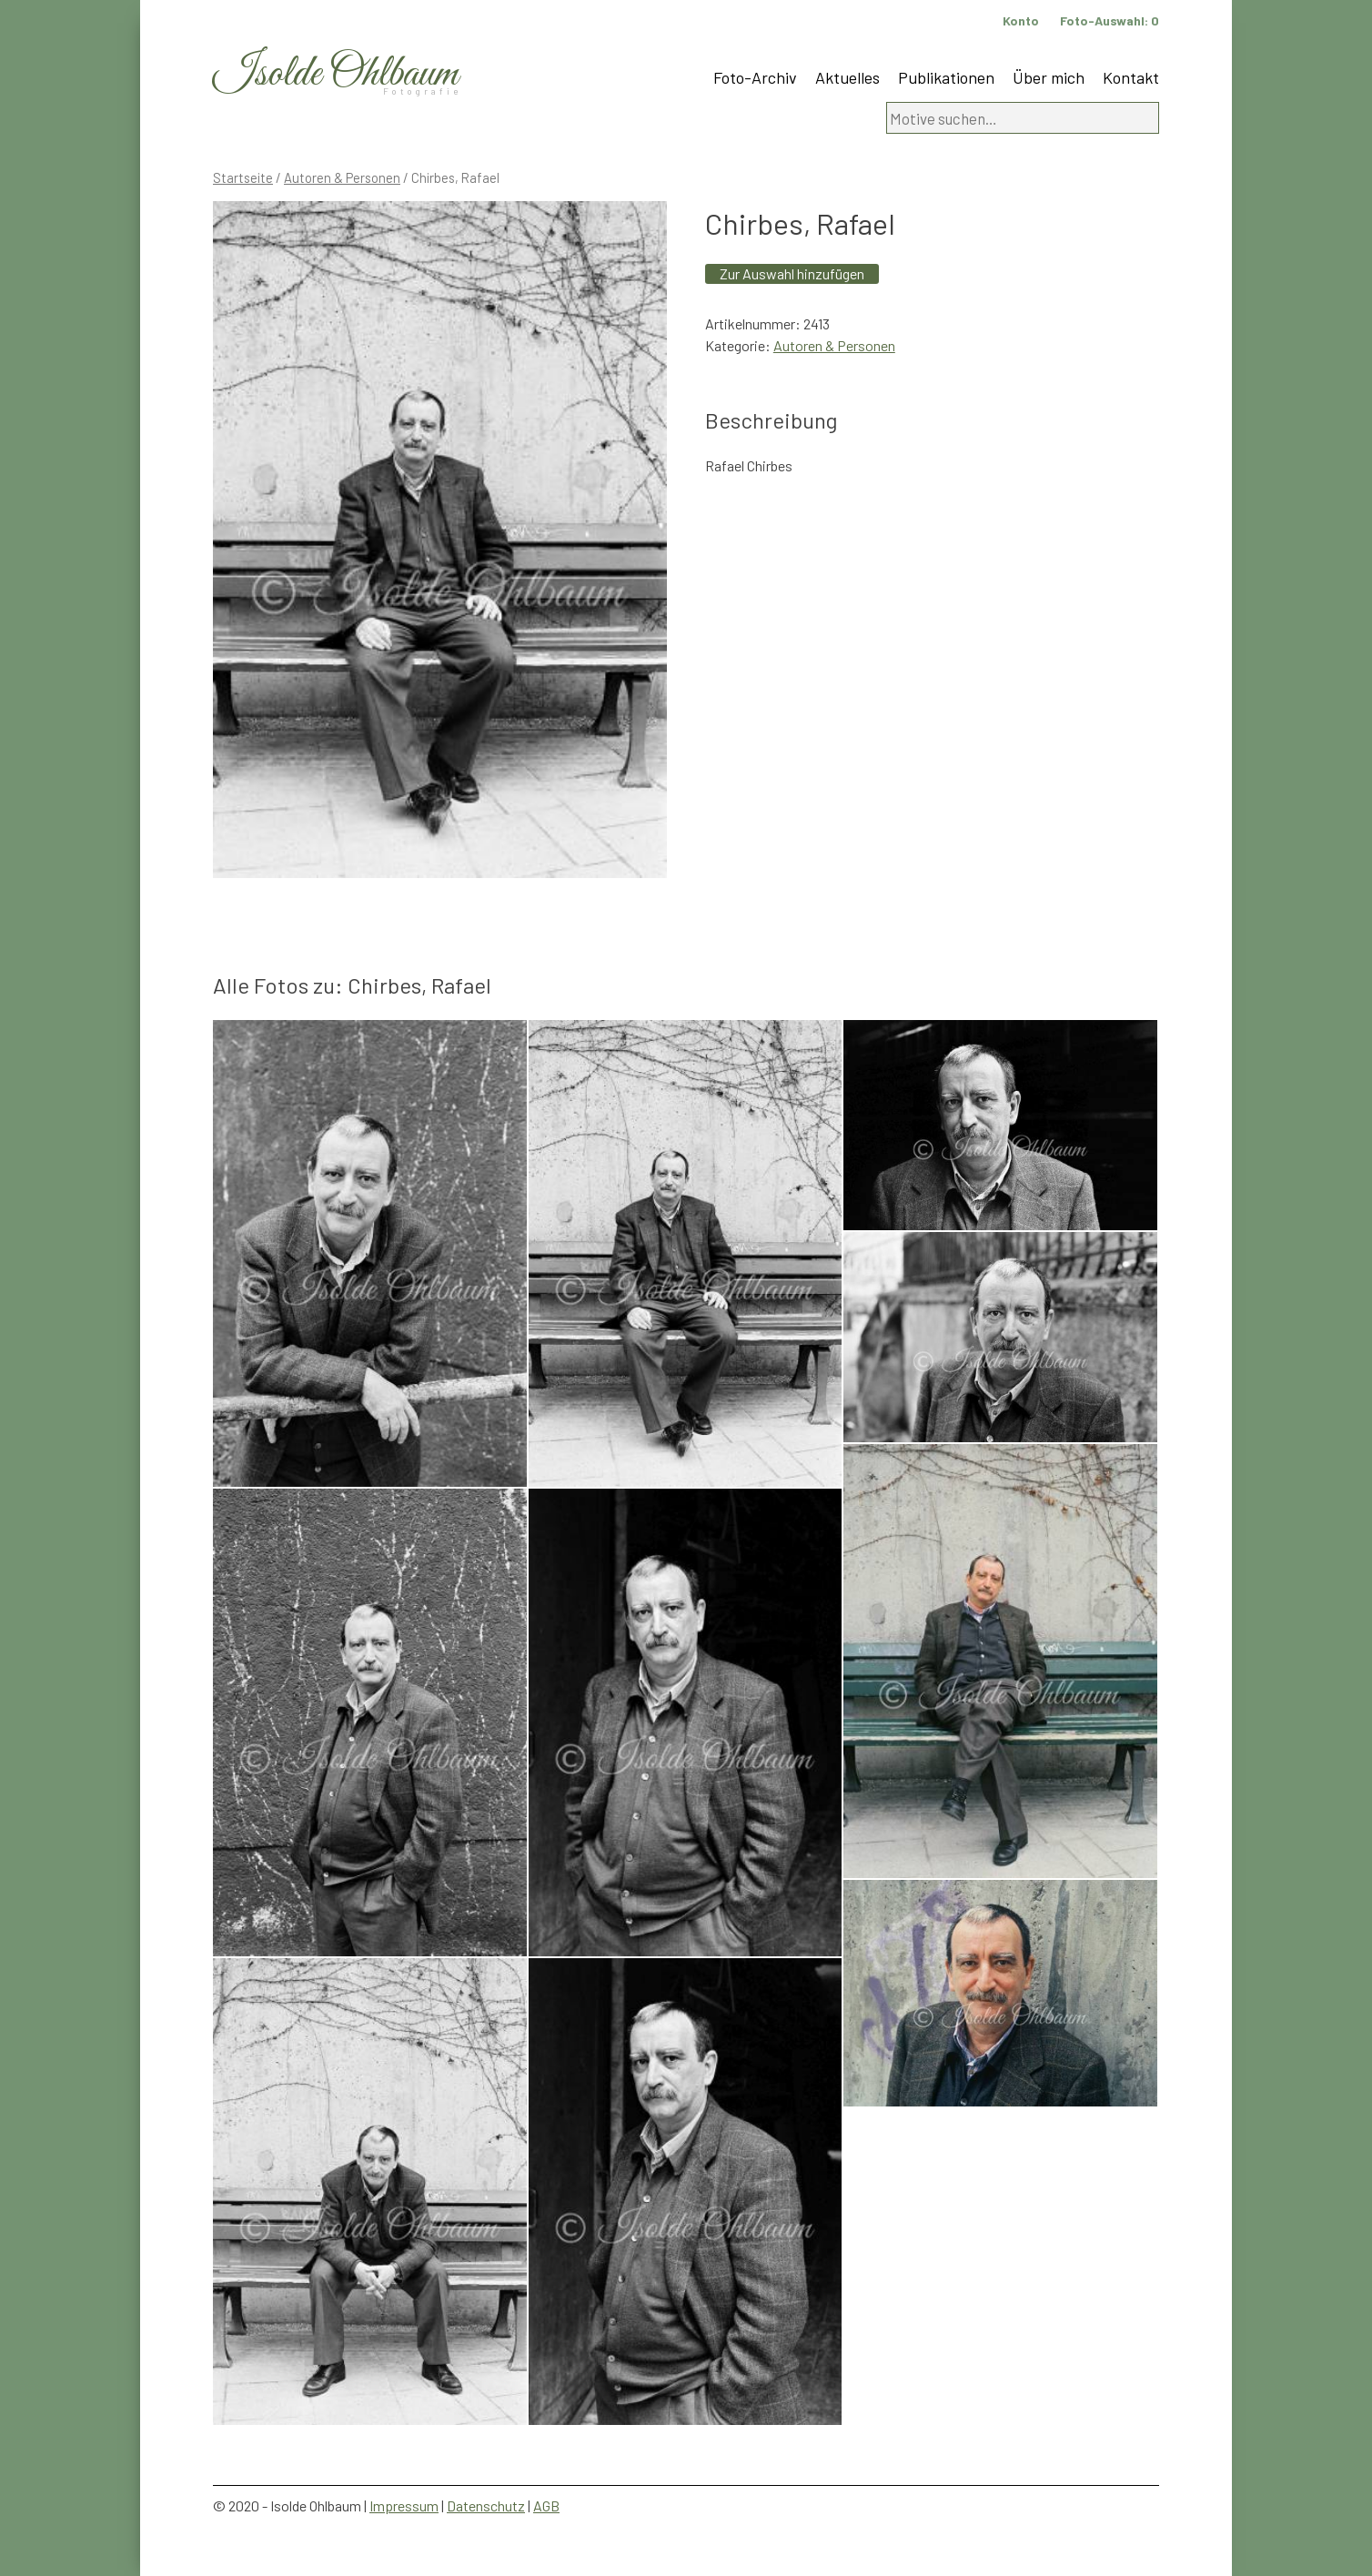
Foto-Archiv (755, 77)
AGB (546, 2505)
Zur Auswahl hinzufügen (792, 273)
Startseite (243, 177)
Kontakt (1131, 77)
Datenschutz (486, 2505)
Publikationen (946, 77)
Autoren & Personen (342, 177)
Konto (1021, 20)
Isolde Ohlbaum (336, 74)
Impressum (404, 2505)
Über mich (1048, 77)
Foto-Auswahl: (1109, 20)
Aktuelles (847, 77)
